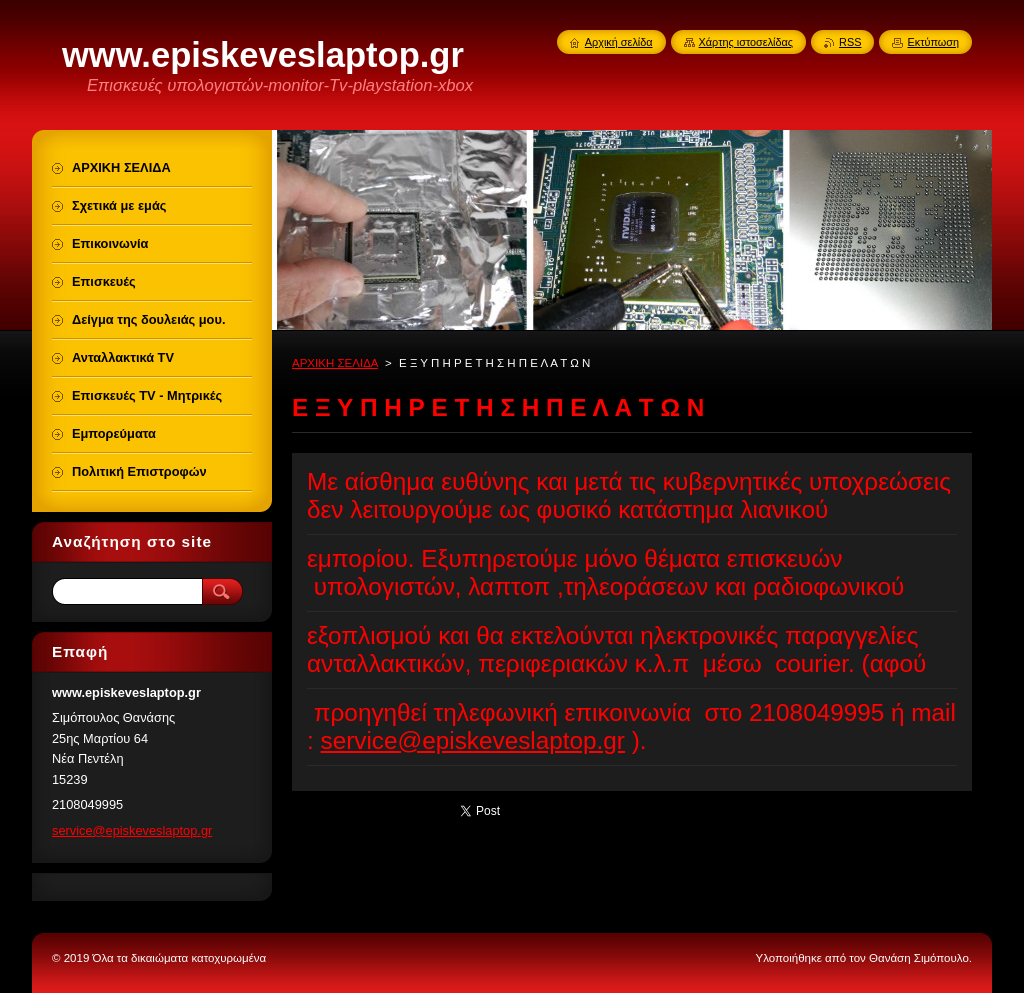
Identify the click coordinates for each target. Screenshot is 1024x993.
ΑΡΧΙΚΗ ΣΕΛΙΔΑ (335, 363)
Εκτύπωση (933, 42)
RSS (850, 42)
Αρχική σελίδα (619, 42)
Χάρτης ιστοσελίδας (746, 42)
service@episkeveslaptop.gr (473, 740)
